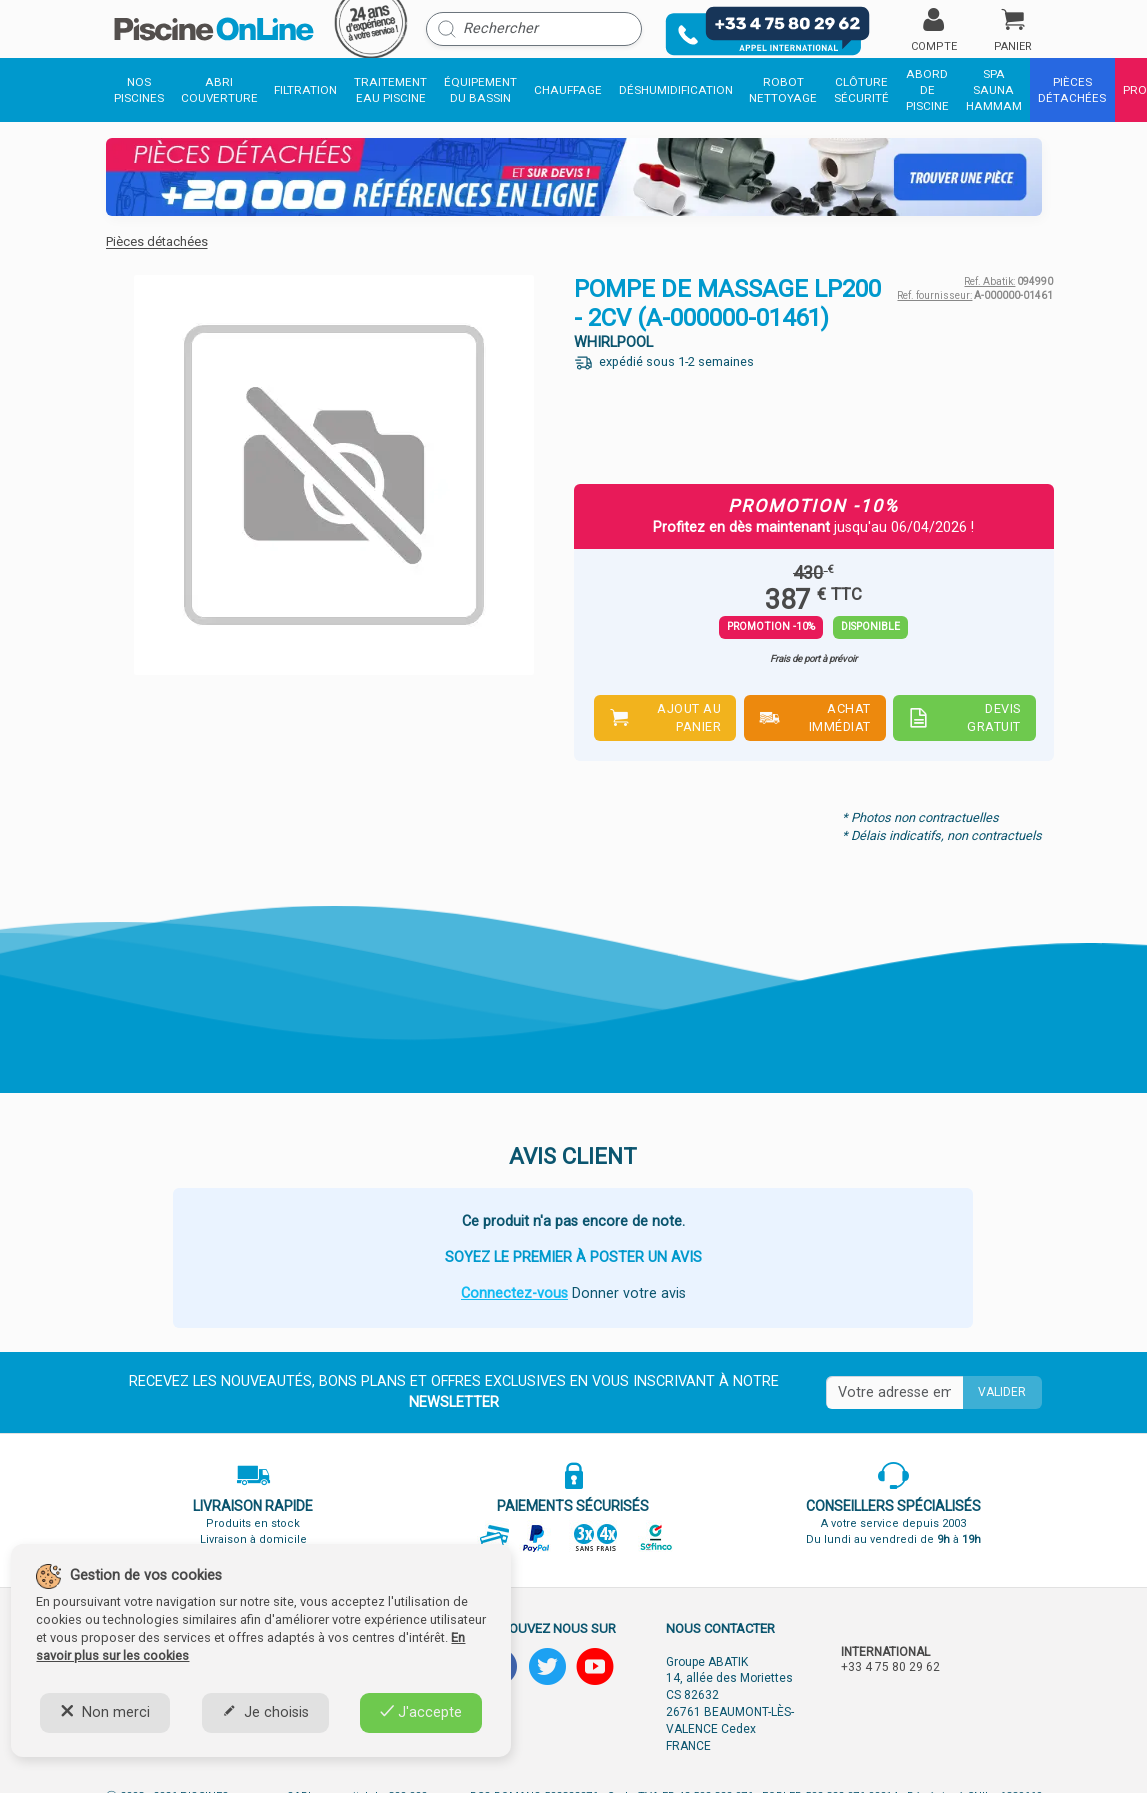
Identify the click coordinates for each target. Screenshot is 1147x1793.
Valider (1002, 1392)
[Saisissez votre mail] (894, 1393)
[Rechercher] (534, 29)
